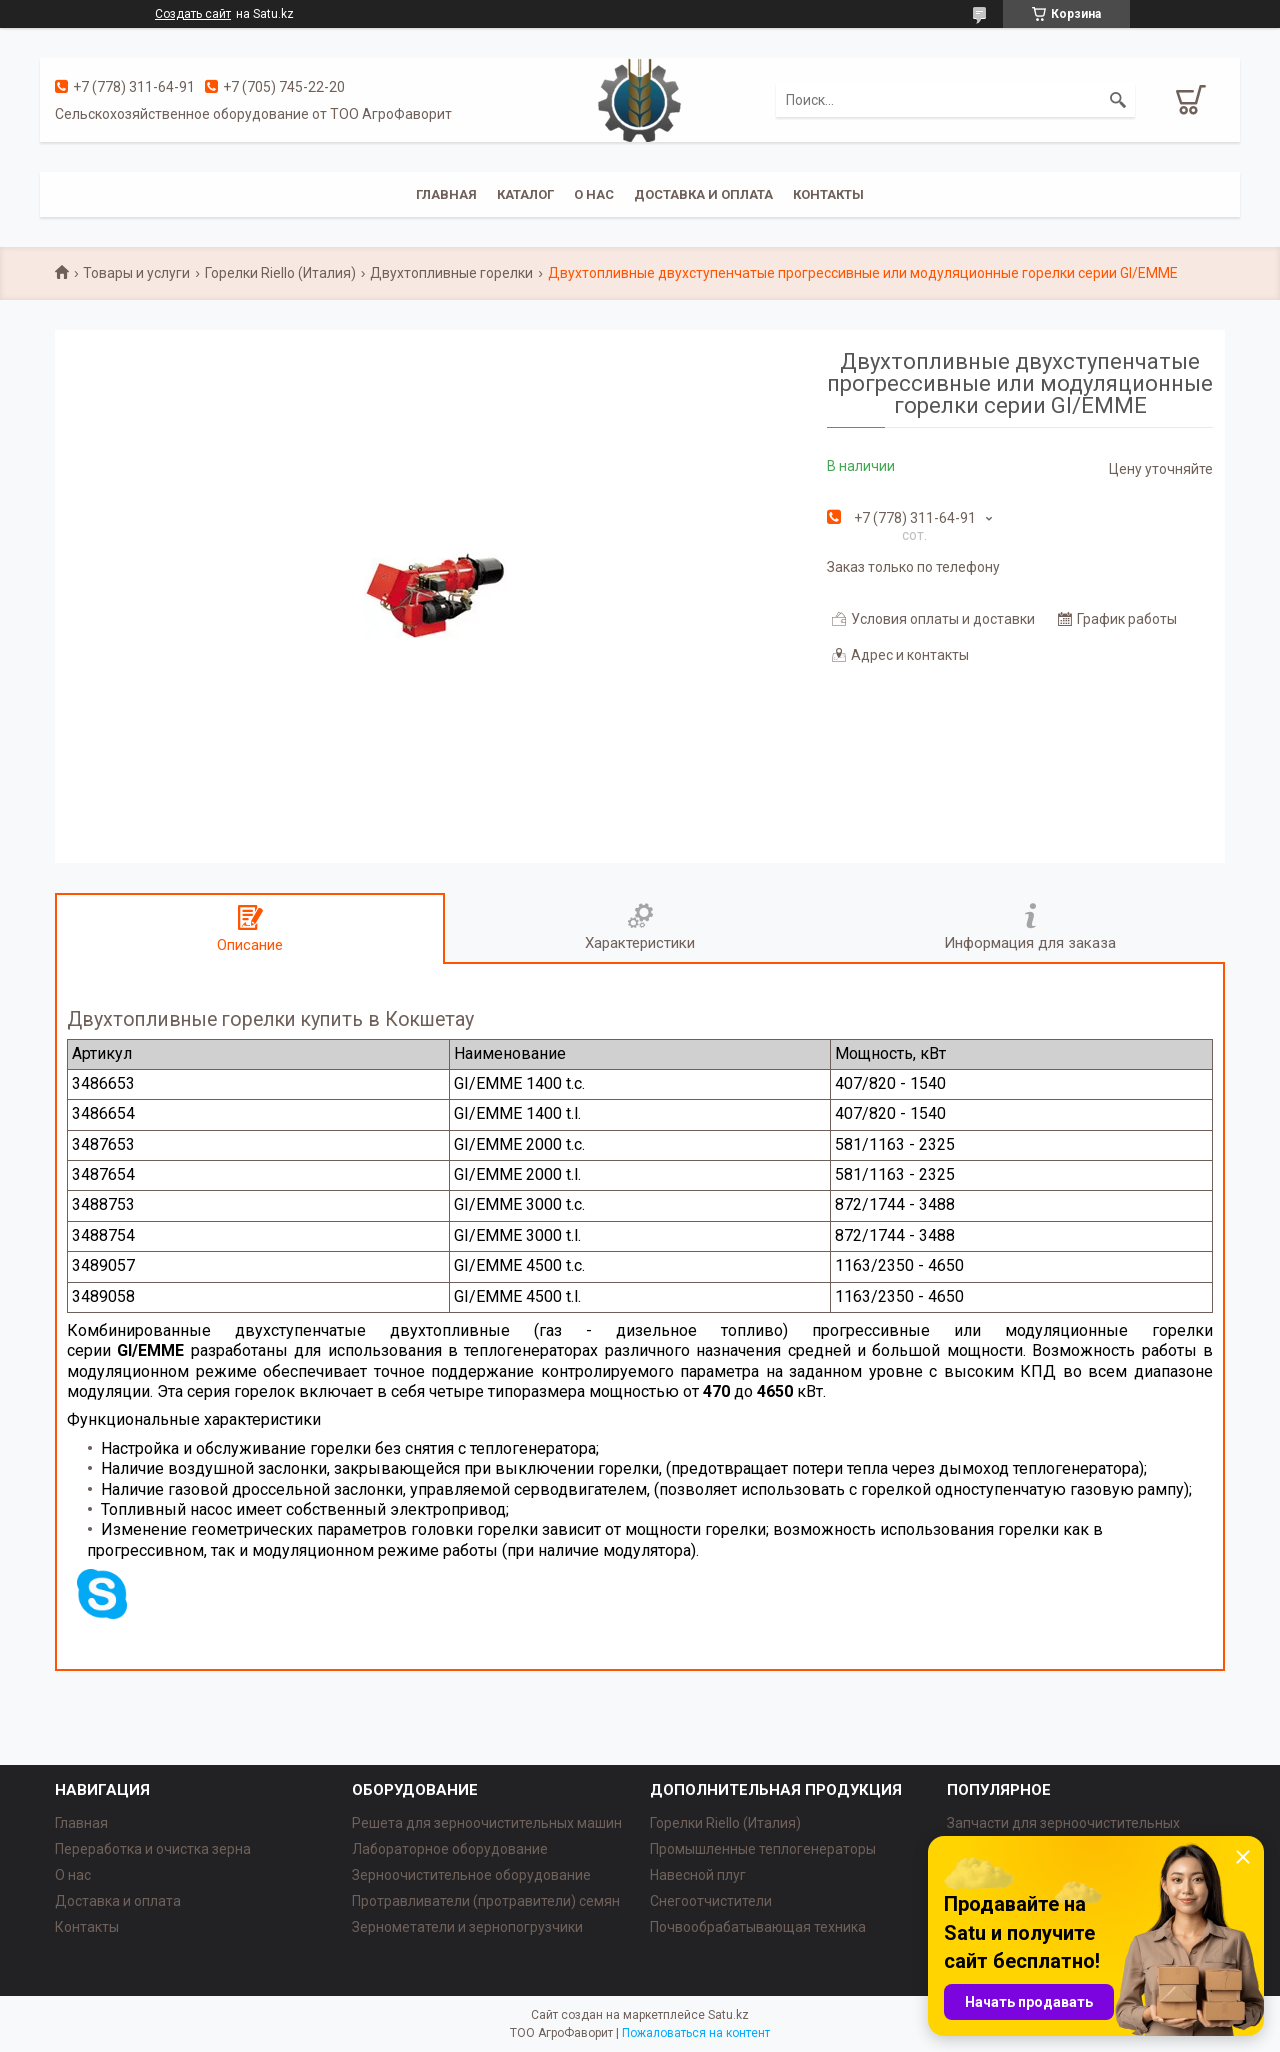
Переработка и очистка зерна (153, 1849)
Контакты (828, 194)
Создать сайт (193, 14)
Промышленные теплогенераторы (763, 1849)
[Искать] (1118, 100)
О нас (594, 194)
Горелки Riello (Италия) (280, 273)
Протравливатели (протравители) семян (486, 1901)
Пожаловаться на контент (696, 2033)
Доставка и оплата (703, 194)
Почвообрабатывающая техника (758, 1927)
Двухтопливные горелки (451, 273)
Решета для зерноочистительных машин (487, 1823)
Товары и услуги (136, 273)
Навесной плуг (698, 1875)
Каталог (525, 194)
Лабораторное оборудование (450, 1849)
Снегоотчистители (711, 1901)
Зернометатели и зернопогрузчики (467, 1927)
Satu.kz (728, 2015)
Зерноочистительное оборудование (471, 1875)
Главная (446, 194)
